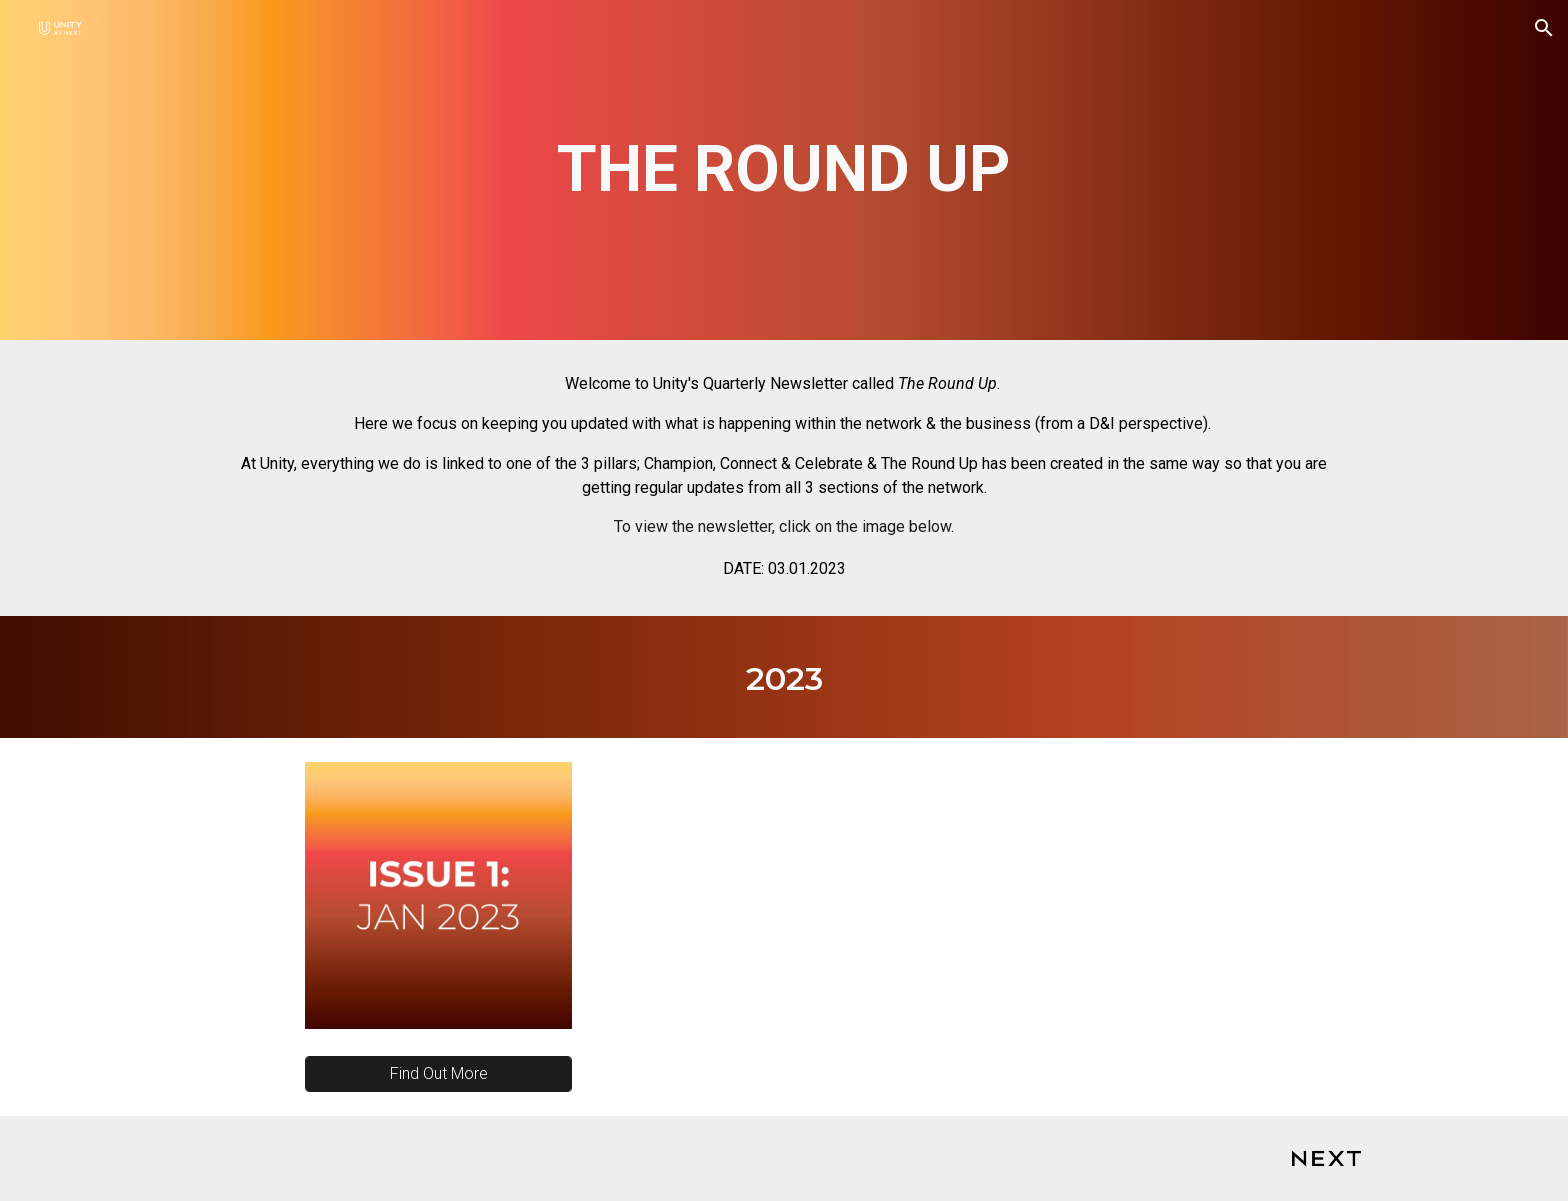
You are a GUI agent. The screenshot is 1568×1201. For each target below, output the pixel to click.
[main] (783, 170)
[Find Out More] (438, 1073)
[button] (1544, 28)
